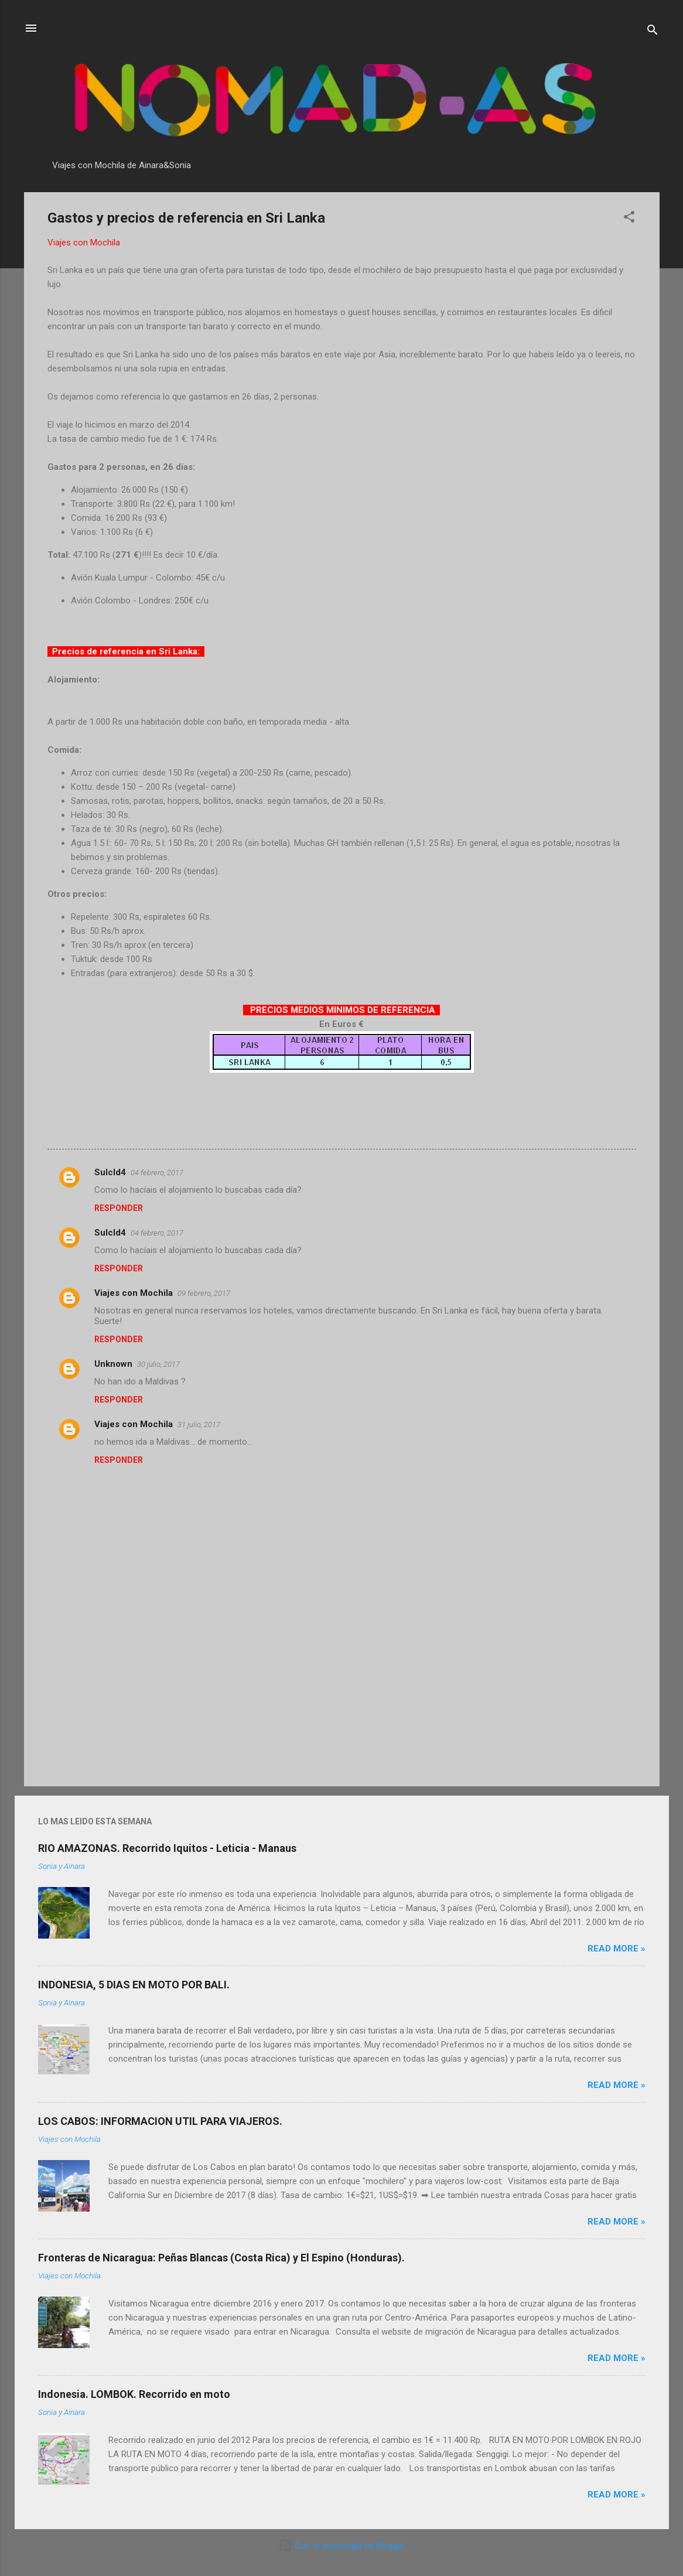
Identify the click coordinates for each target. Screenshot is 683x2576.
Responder (118, 1208)
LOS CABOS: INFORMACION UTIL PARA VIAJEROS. (160, 2121)
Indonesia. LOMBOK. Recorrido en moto (134, 2394)
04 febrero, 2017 (157, 1172)
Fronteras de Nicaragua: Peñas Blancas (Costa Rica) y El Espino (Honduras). (221, 2257)
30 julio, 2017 (158, 1364)
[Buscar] (653, 32)
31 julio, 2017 (198, 1424)
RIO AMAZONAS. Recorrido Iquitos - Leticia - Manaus (167, 1848)
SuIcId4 (110, 1172)
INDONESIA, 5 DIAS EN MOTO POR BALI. (134, 1984)
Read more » (617, 1948)
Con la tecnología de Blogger (341, 2545)
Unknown (113, 1364)
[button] (629, 219)
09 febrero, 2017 (203, 1293)
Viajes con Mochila (133, 1293)
